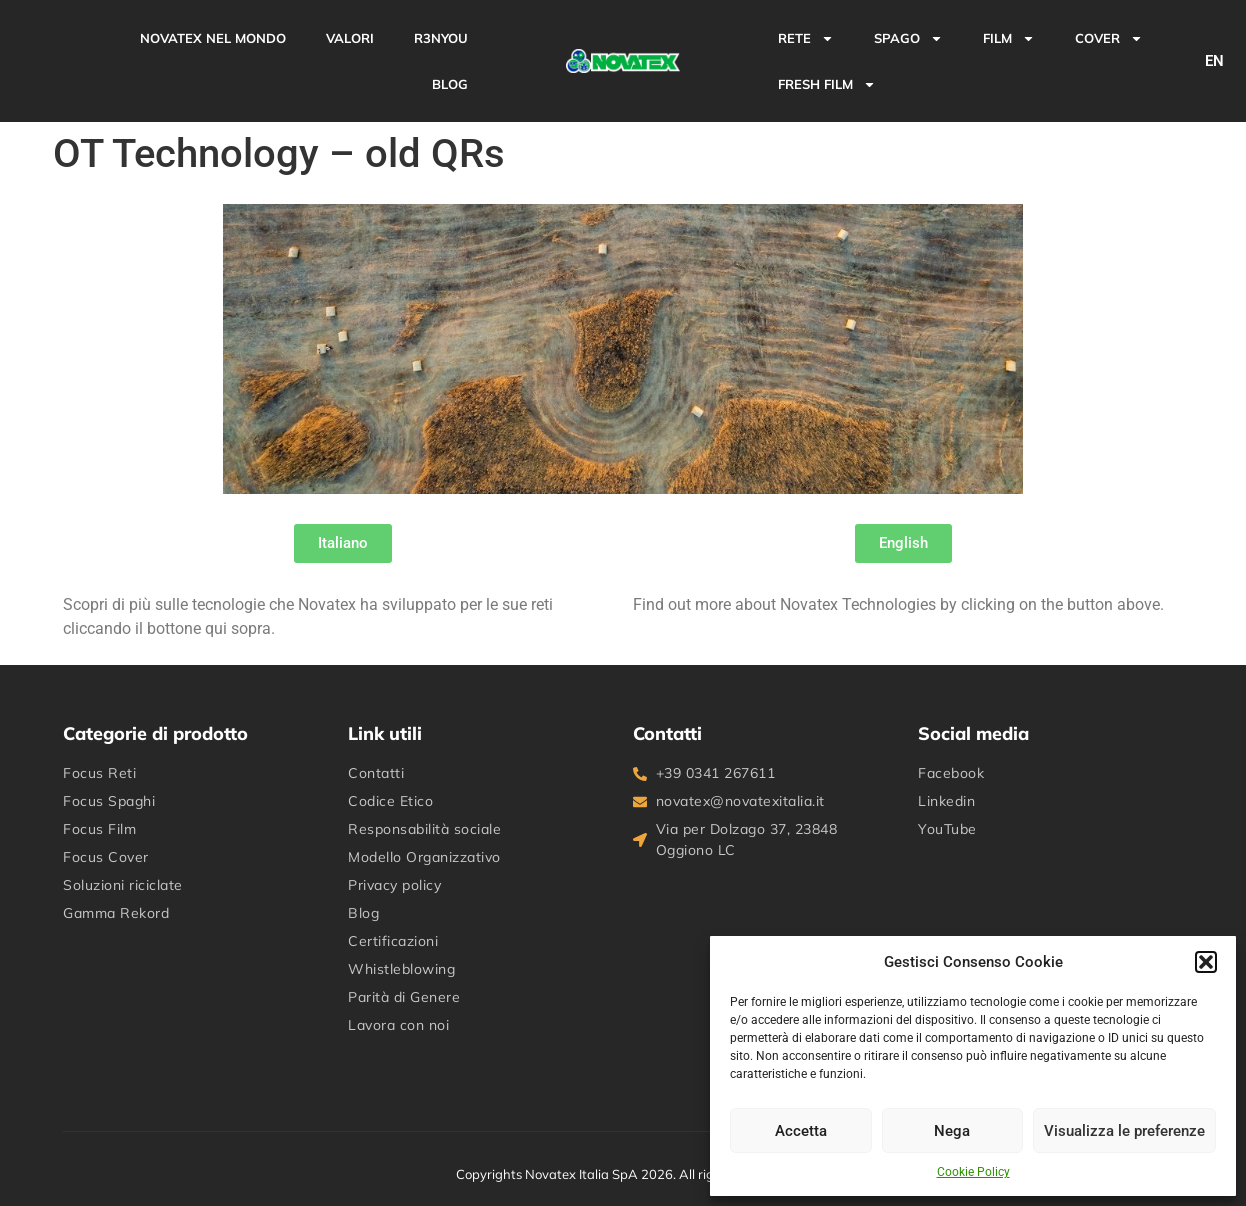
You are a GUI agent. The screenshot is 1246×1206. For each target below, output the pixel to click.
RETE (806, 38)
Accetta (801, 1131)
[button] (1206, 962)
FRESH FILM (827, 84)
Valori (350, 38)
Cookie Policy (973, 1172)
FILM (1009, 38)
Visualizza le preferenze (1124, 1131)
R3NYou (441, 38)
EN (1214, 61)
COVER (1109, 38)
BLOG (450, 84)
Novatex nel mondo (213, 38)
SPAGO (908, 38)
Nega (952, 1131)
